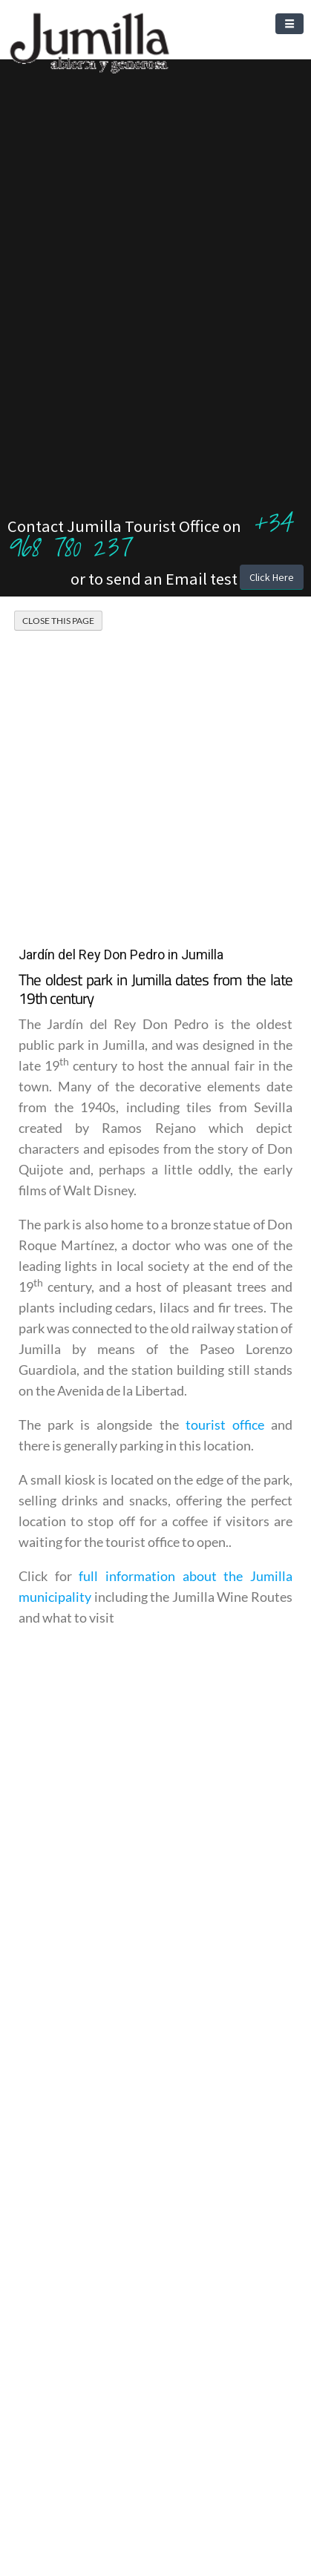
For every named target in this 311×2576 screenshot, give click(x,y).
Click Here (271, 577)
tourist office (225, 1424)
